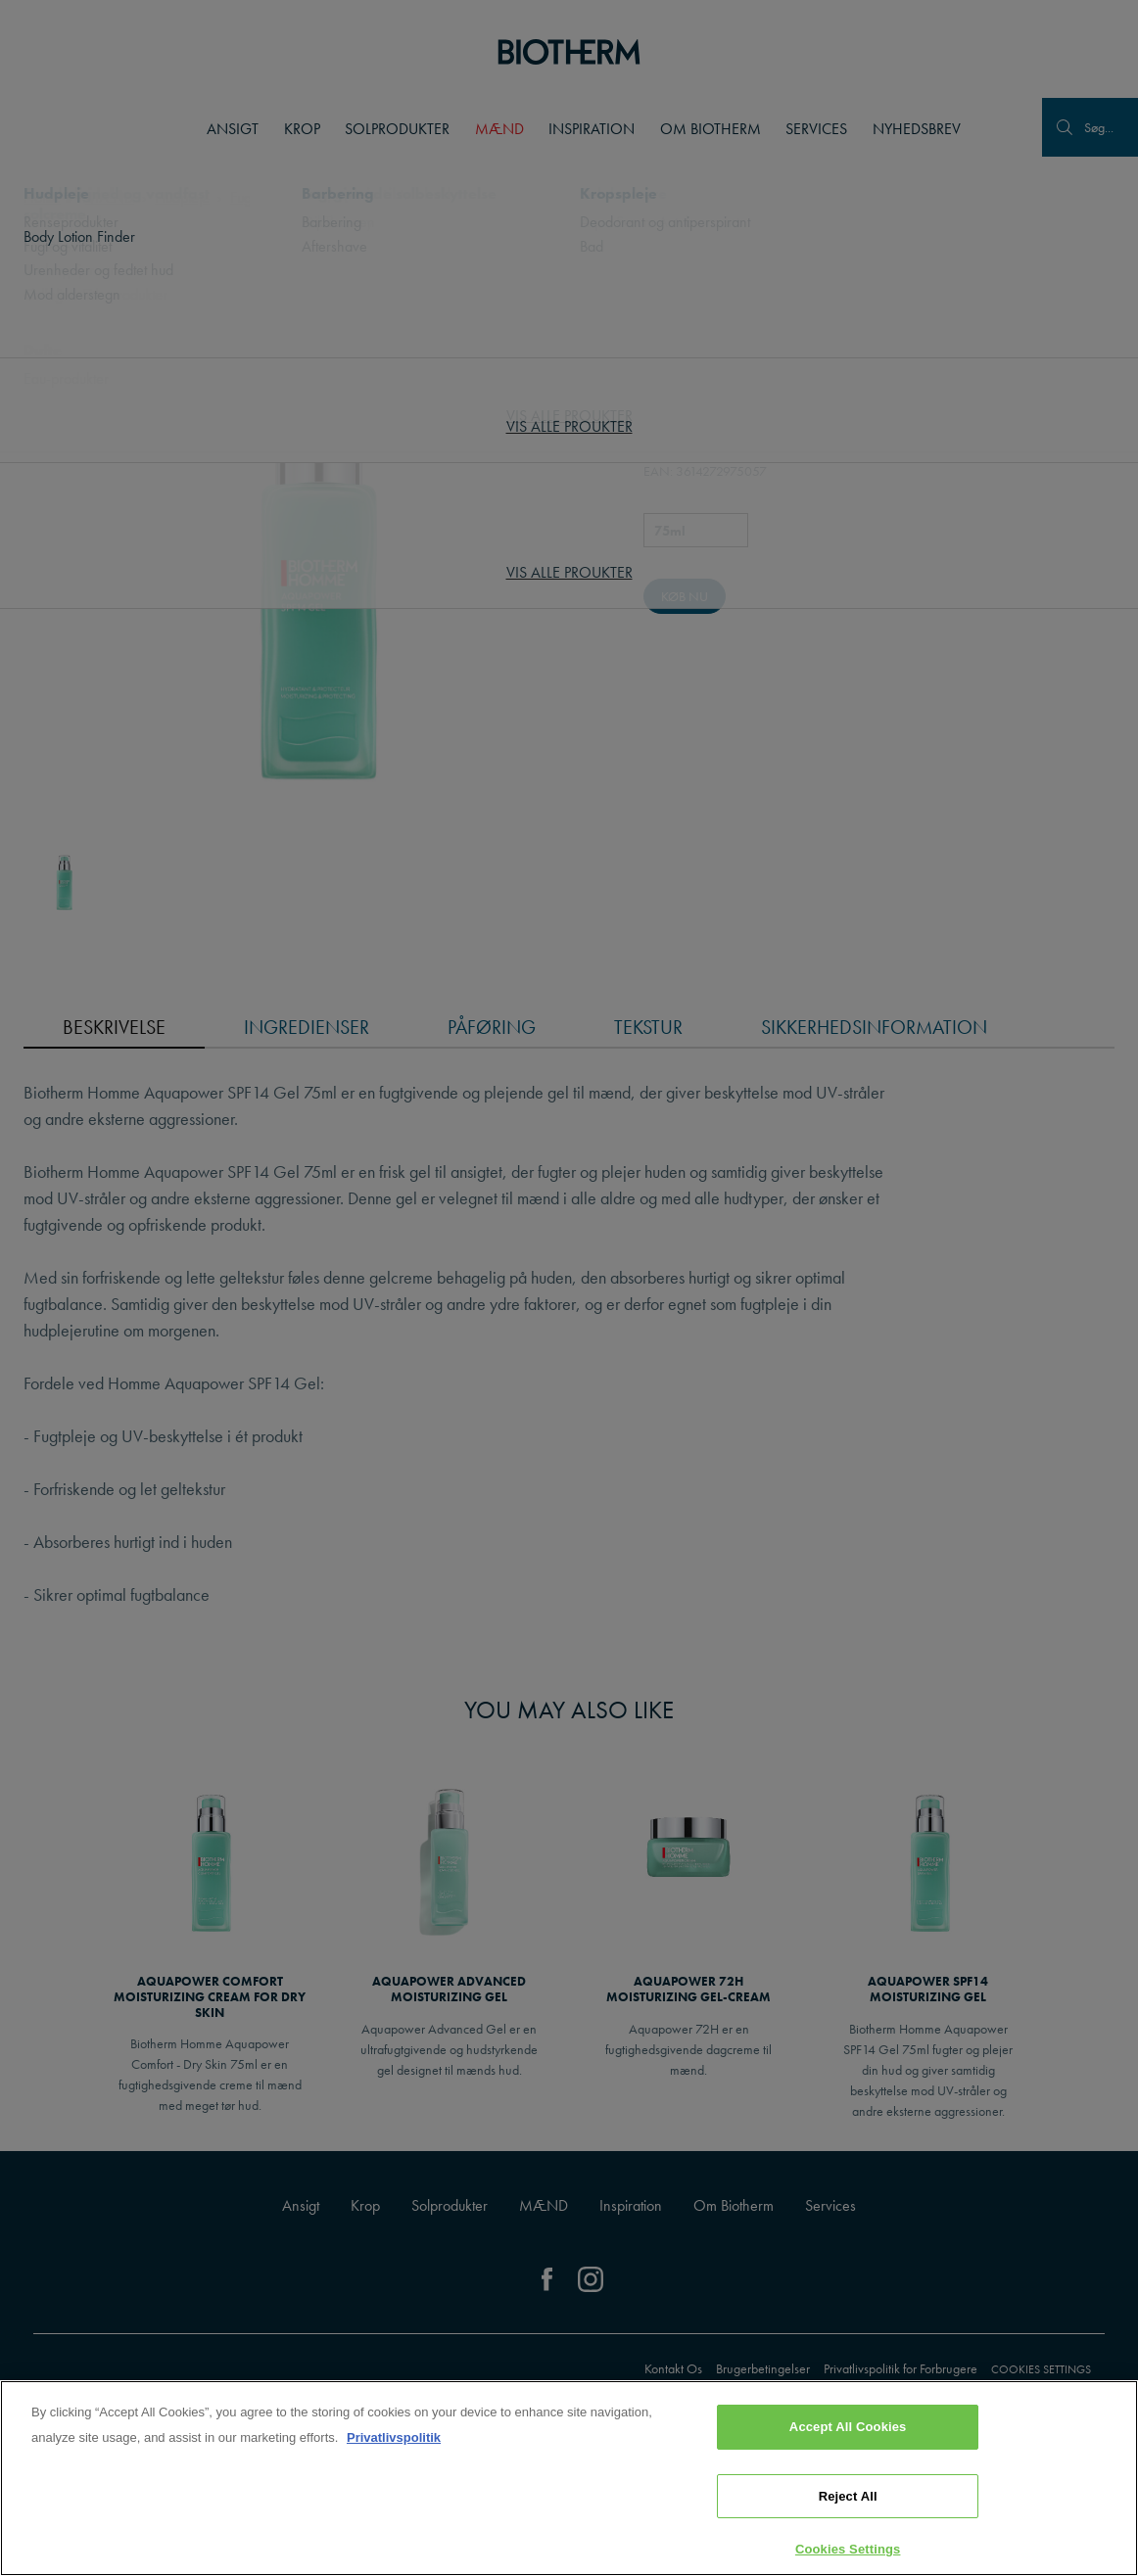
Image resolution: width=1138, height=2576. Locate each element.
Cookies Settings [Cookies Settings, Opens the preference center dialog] (848, 2549)
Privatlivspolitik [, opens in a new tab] (394, 2437)
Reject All (848, 2496)
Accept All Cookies (848, 2426)
